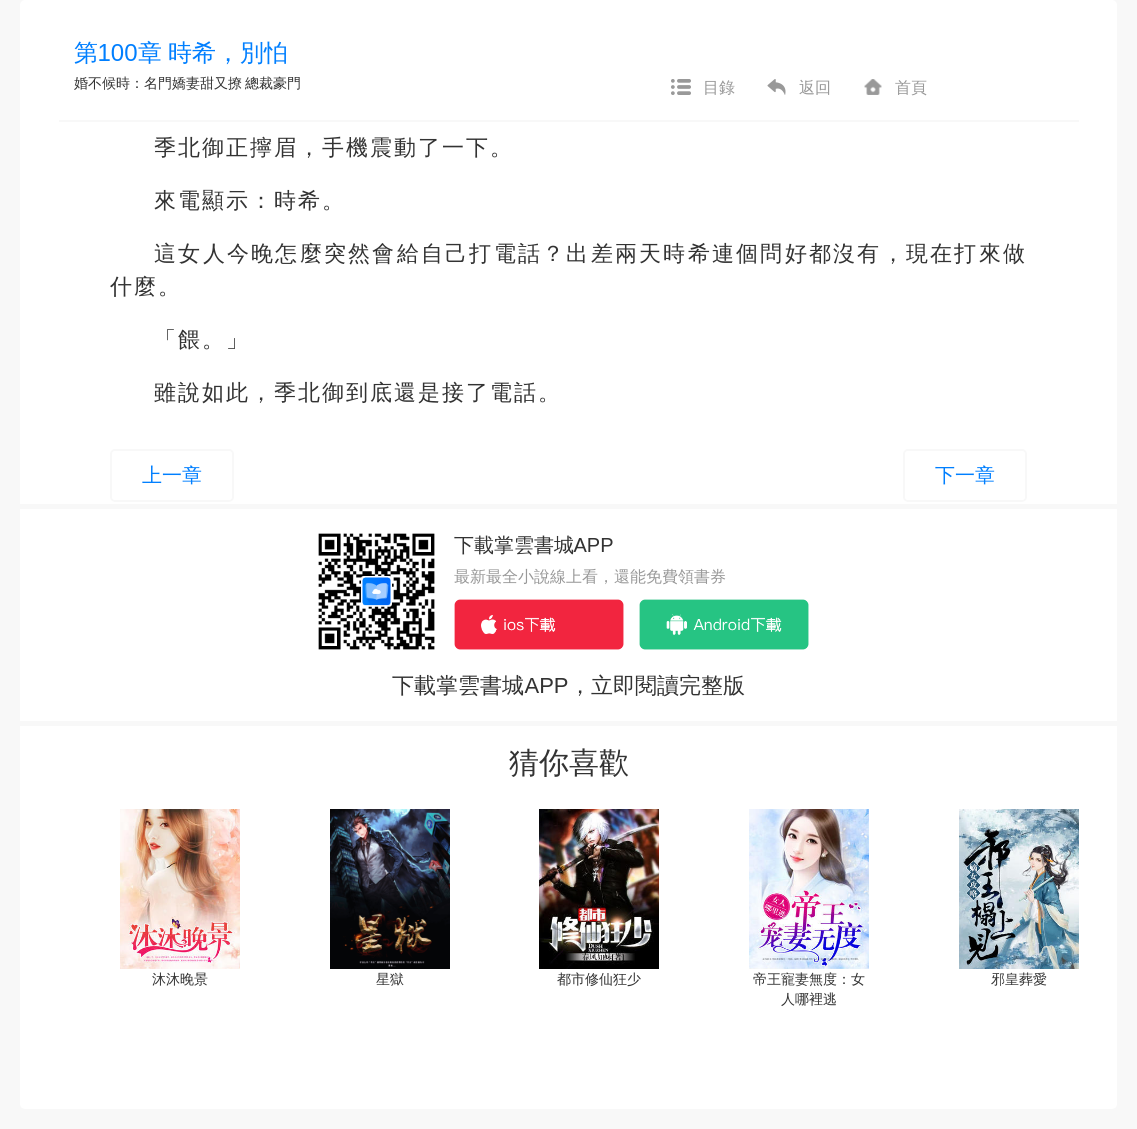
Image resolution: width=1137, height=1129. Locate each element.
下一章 (965, 475)
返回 (798, 88)
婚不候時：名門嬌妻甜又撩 (158, 83)
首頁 (894, 88)
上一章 (172, 475)
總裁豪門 (273, 83)
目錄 (702, 88)
